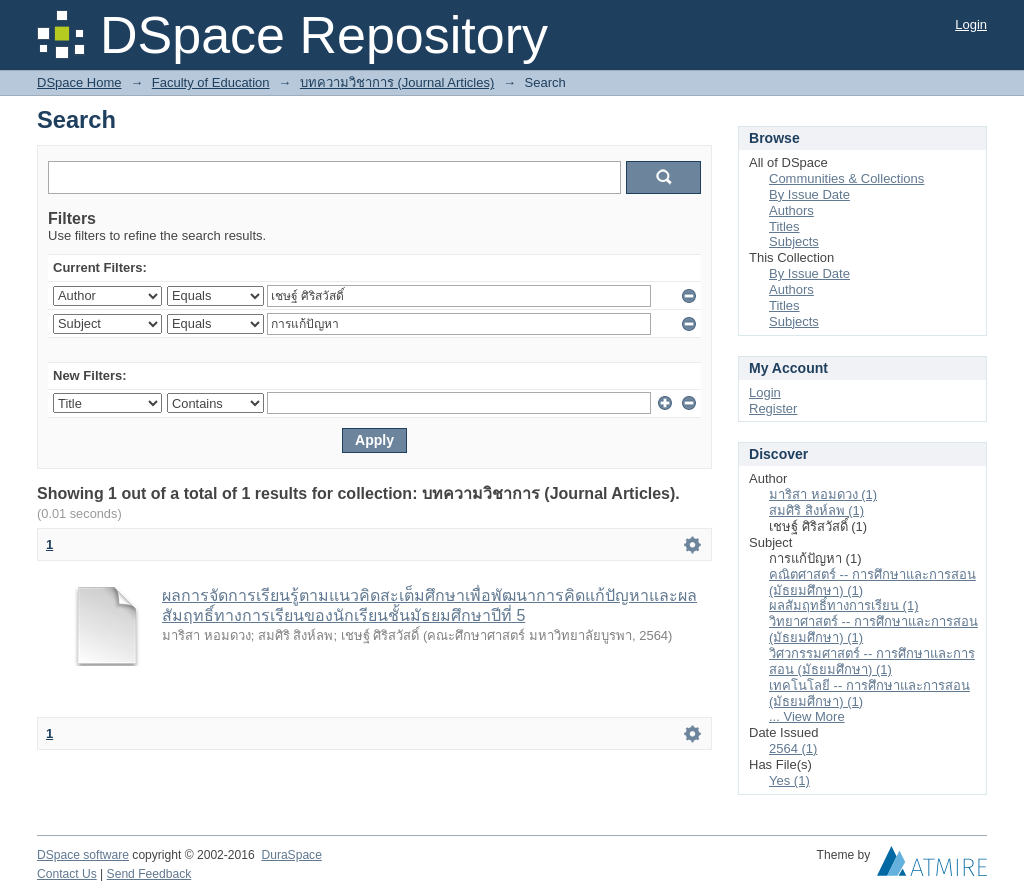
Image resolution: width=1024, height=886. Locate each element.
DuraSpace (291, 855)
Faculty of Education (211, 82)
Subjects (794, 241)
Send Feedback (149, 874)
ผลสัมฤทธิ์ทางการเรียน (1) (844, 605)
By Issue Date (809, 194)
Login (971, 24)
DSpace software (83, 855)
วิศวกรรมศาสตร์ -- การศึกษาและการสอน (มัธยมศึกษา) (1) (872, 661)
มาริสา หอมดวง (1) (823, 494)
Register (773, 408)
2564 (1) (793, 748)
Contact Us (67, 874)
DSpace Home (79, 82)
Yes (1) (789, 780)
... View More (807, 716)
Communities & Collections (846, 178)
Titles (784, 226)
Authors (791, 210)
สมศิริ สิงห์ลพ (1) (816, 510)
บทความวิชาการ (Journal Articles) (397, 82)
